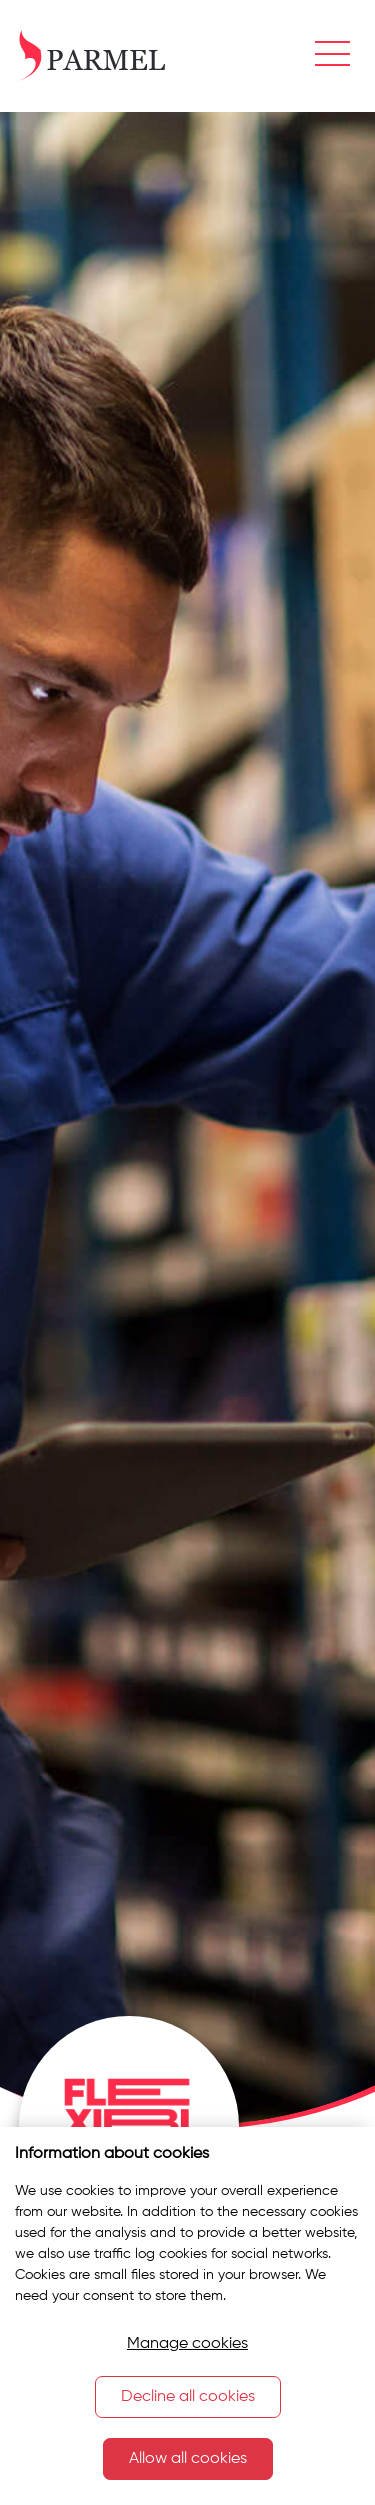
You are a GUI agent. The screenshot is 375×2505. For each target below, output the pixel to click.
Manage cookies (187, 2344)
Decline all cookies (188, 2397)
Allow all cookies (188, 2459)
